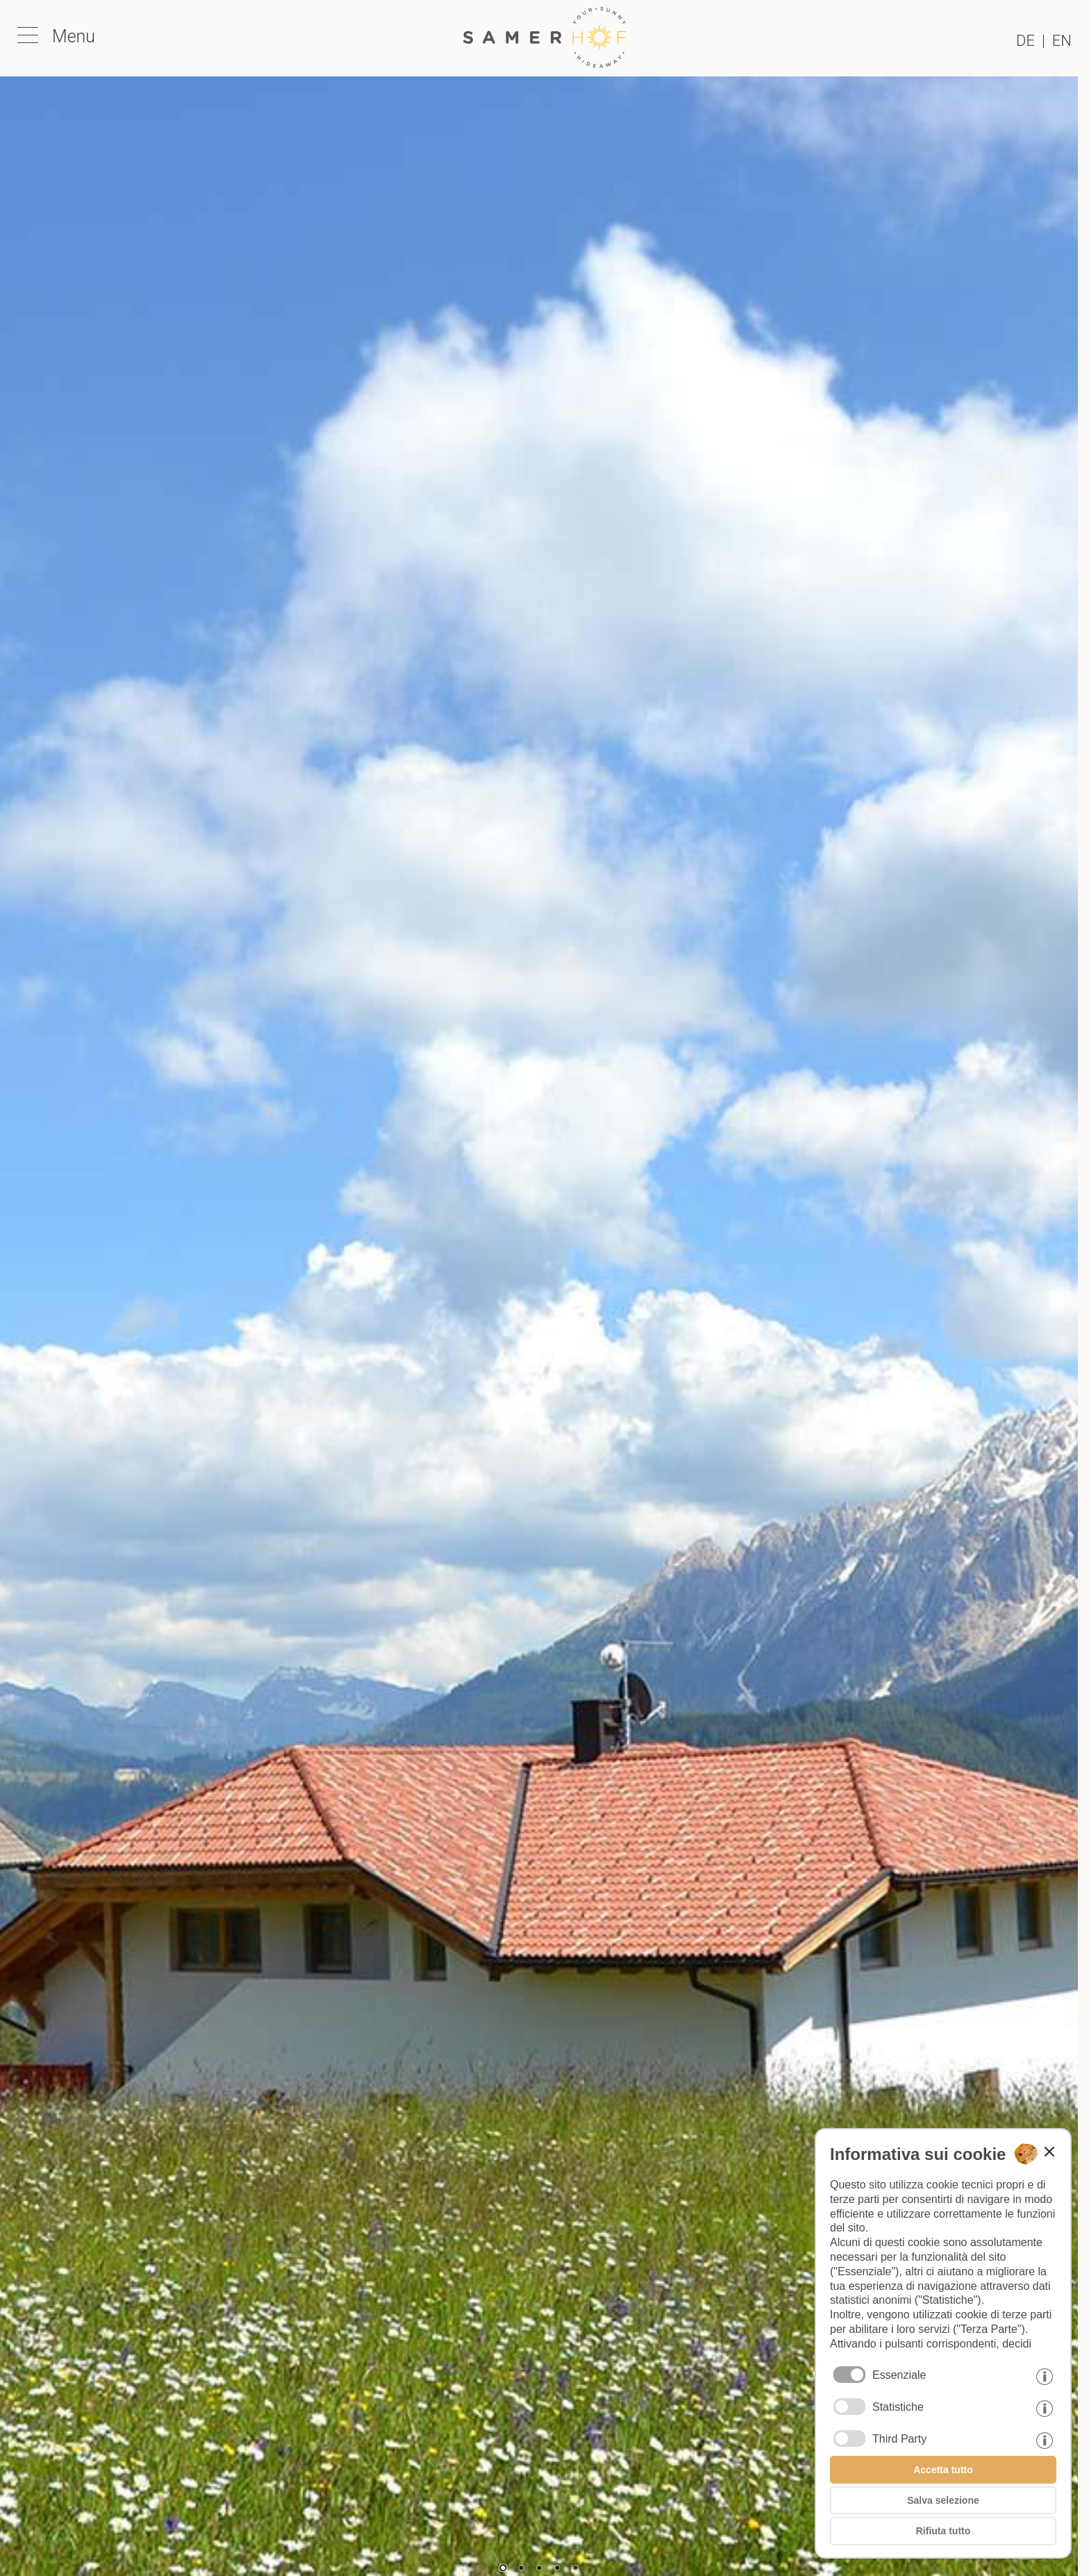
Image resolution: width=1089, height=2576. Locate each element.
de (1025, 40)
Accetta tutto (943, 2469)
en (1062, 40)
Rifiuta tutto (943, 2530)
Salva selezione (943, 2500)
